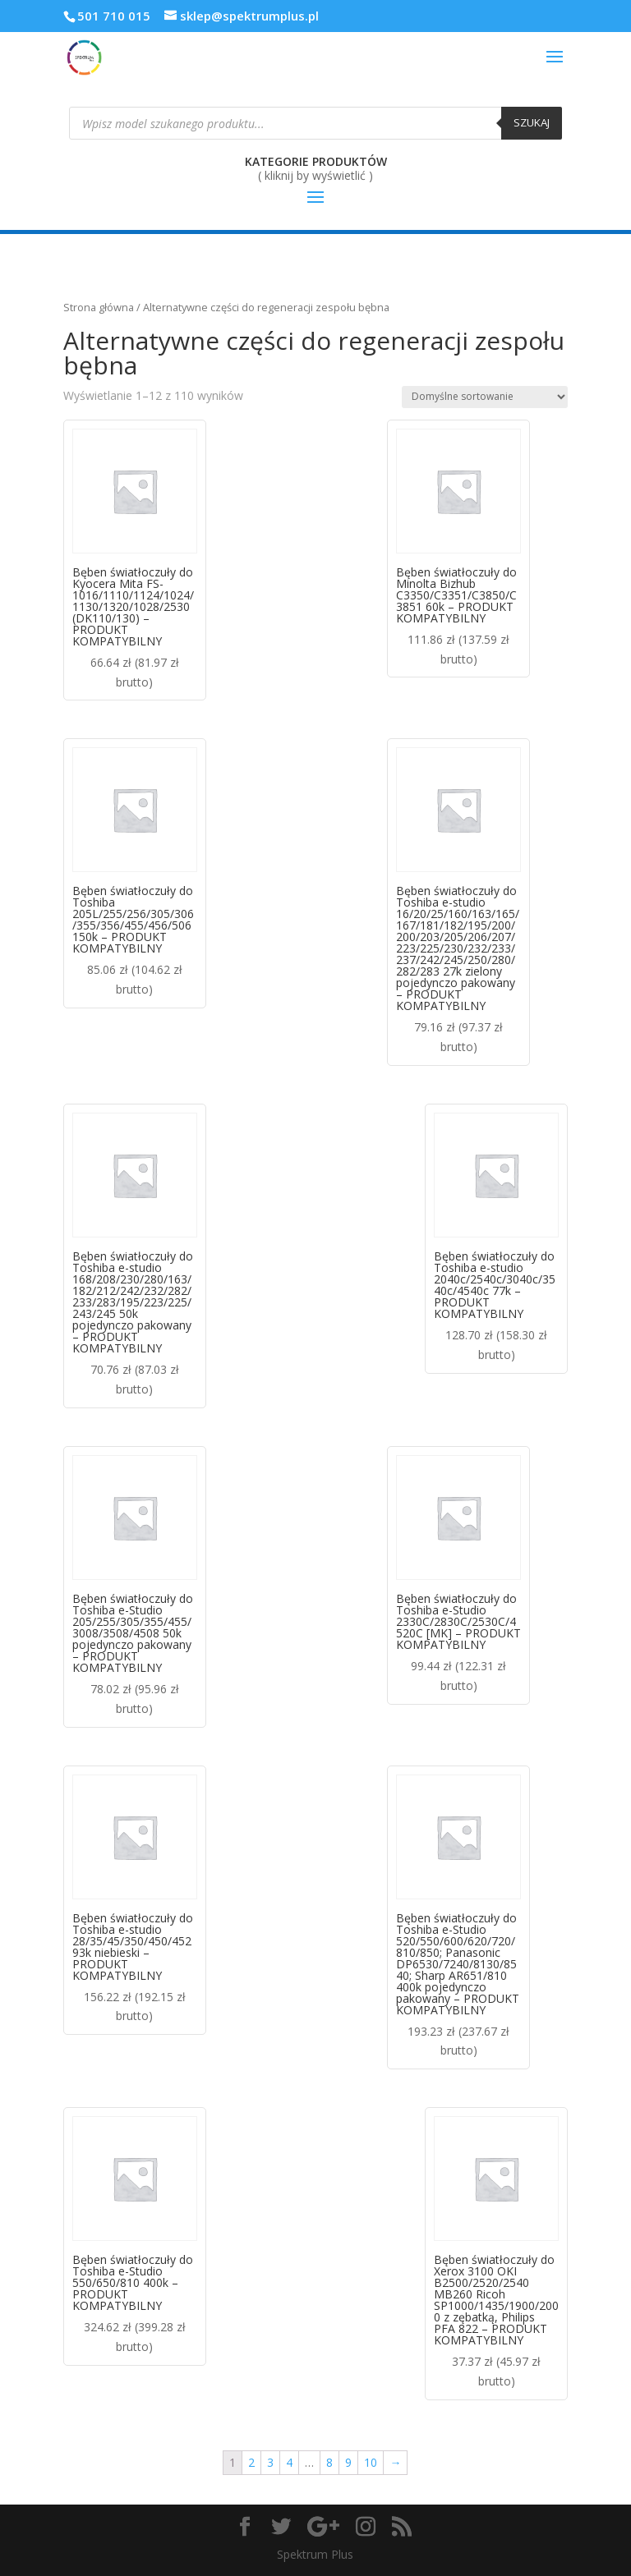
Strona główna (98, 307)
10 (370, 2462)
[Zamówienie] (485, 397)
